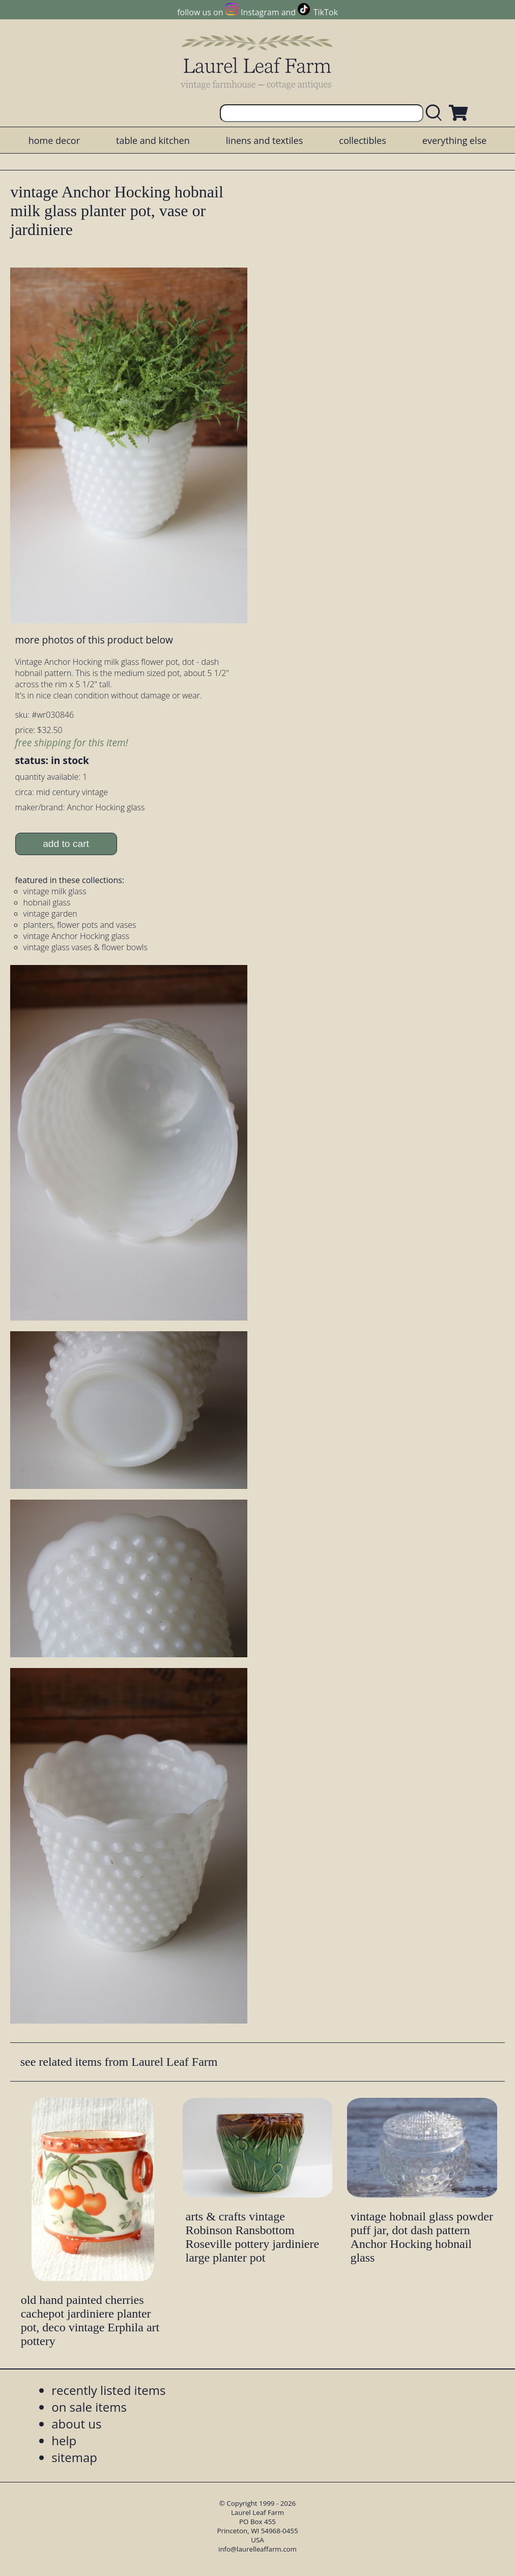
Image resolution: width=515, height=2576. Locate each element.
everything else (454, 140)
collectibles (362, 140)
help (63, 2440)
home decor (54, 140)
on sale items (89, 2406)
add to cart (66, 843)
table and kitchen (153, 140)
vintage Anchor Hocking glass (76, 936)
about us (76, 2423)
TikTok (325, 12)
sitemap (74, 2457)
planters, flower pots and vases (79, 924)
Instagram (260, 12)
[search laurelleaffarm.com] (436, 113)
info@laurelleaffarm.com (257, 2549)
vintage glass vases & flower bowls (85, 947)
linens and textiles (264, 140)
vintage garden (50, 913)
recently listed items (108, 2390)
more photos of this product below (94, 640)
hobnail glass (47, 902)
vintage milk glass (55, 891)
